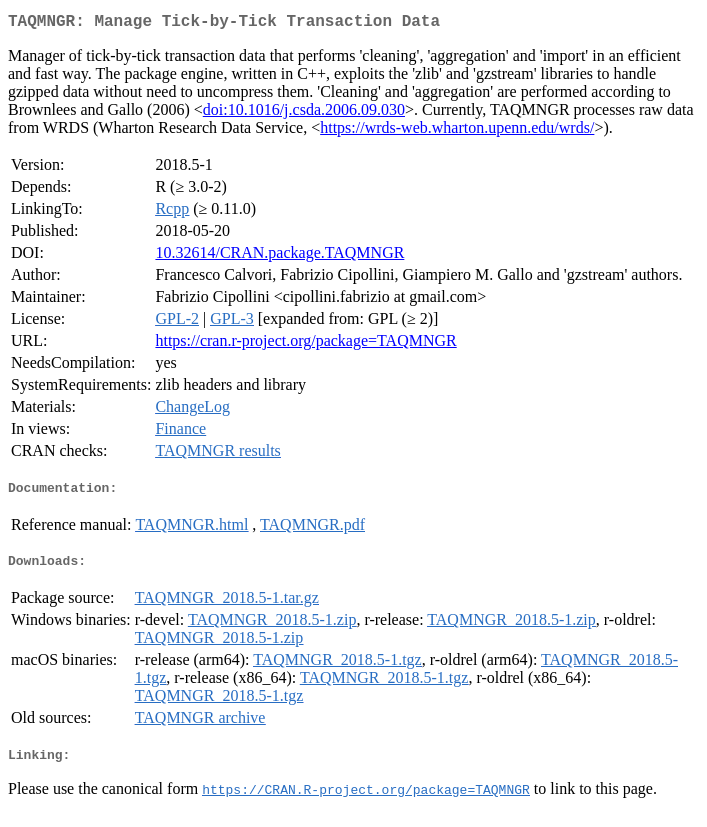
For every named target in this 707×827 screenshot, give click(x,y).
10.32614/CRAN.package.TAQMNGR (279, 256)
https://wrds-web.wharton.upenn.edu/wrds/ (457, 131)
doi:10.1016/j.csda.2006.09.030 (304, 113)
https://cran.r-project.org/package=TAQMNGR (305, 344)
